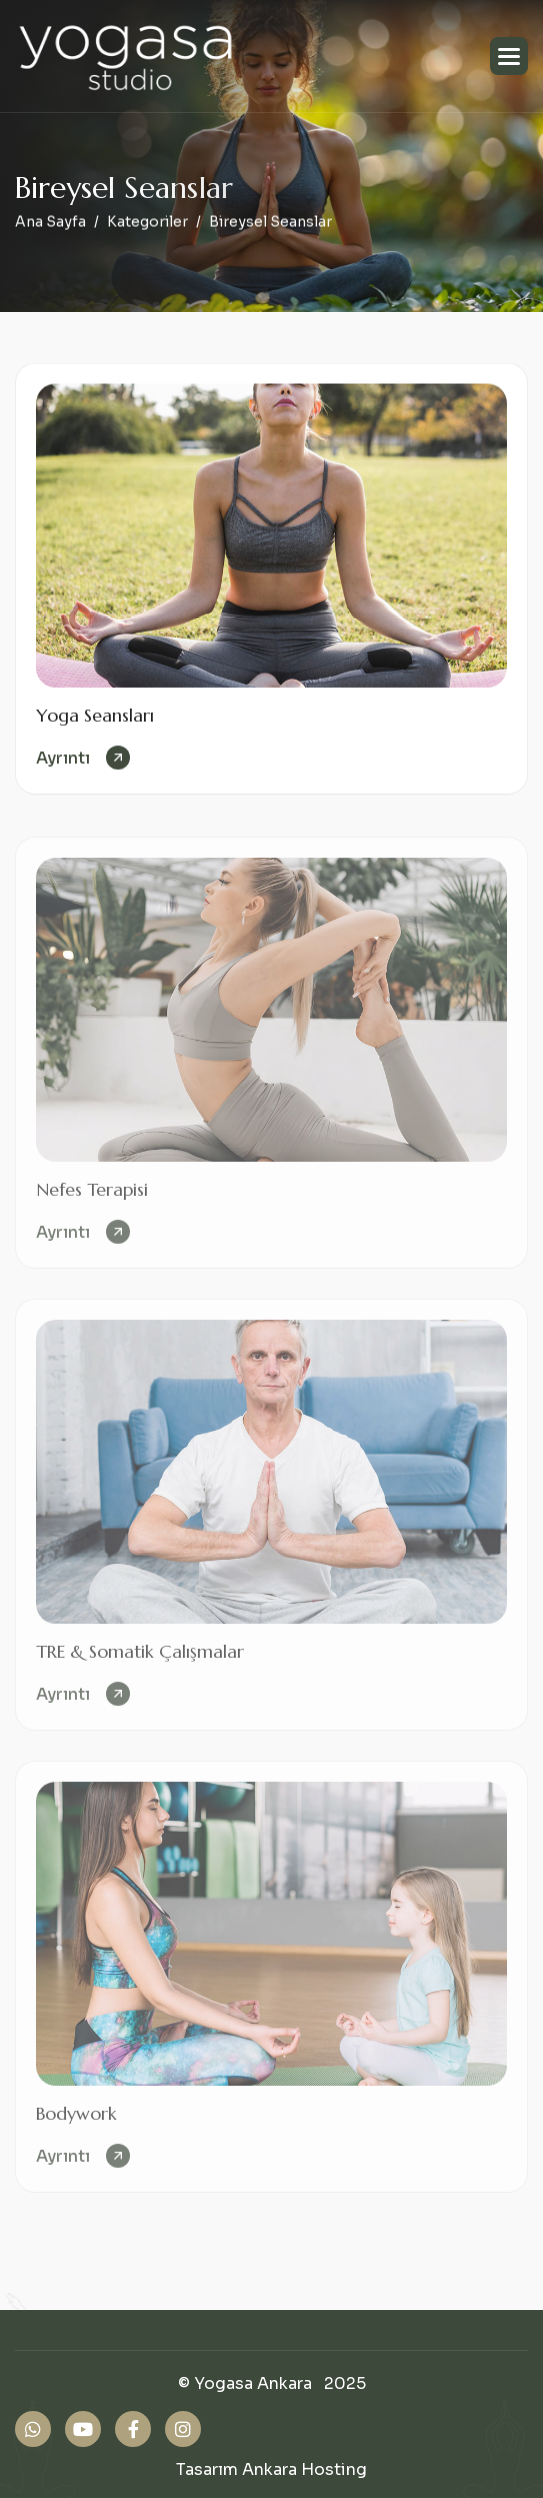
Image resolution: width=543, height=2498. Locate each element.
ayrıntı (63, 759)
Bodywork (76, 2121)
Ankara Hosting (304, 2469)
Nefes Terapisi (92, 1197)
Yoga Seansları (95, 716)
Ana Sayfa (50, 223)
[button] (509, 56)
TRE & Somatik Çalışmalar (140, 1659)
